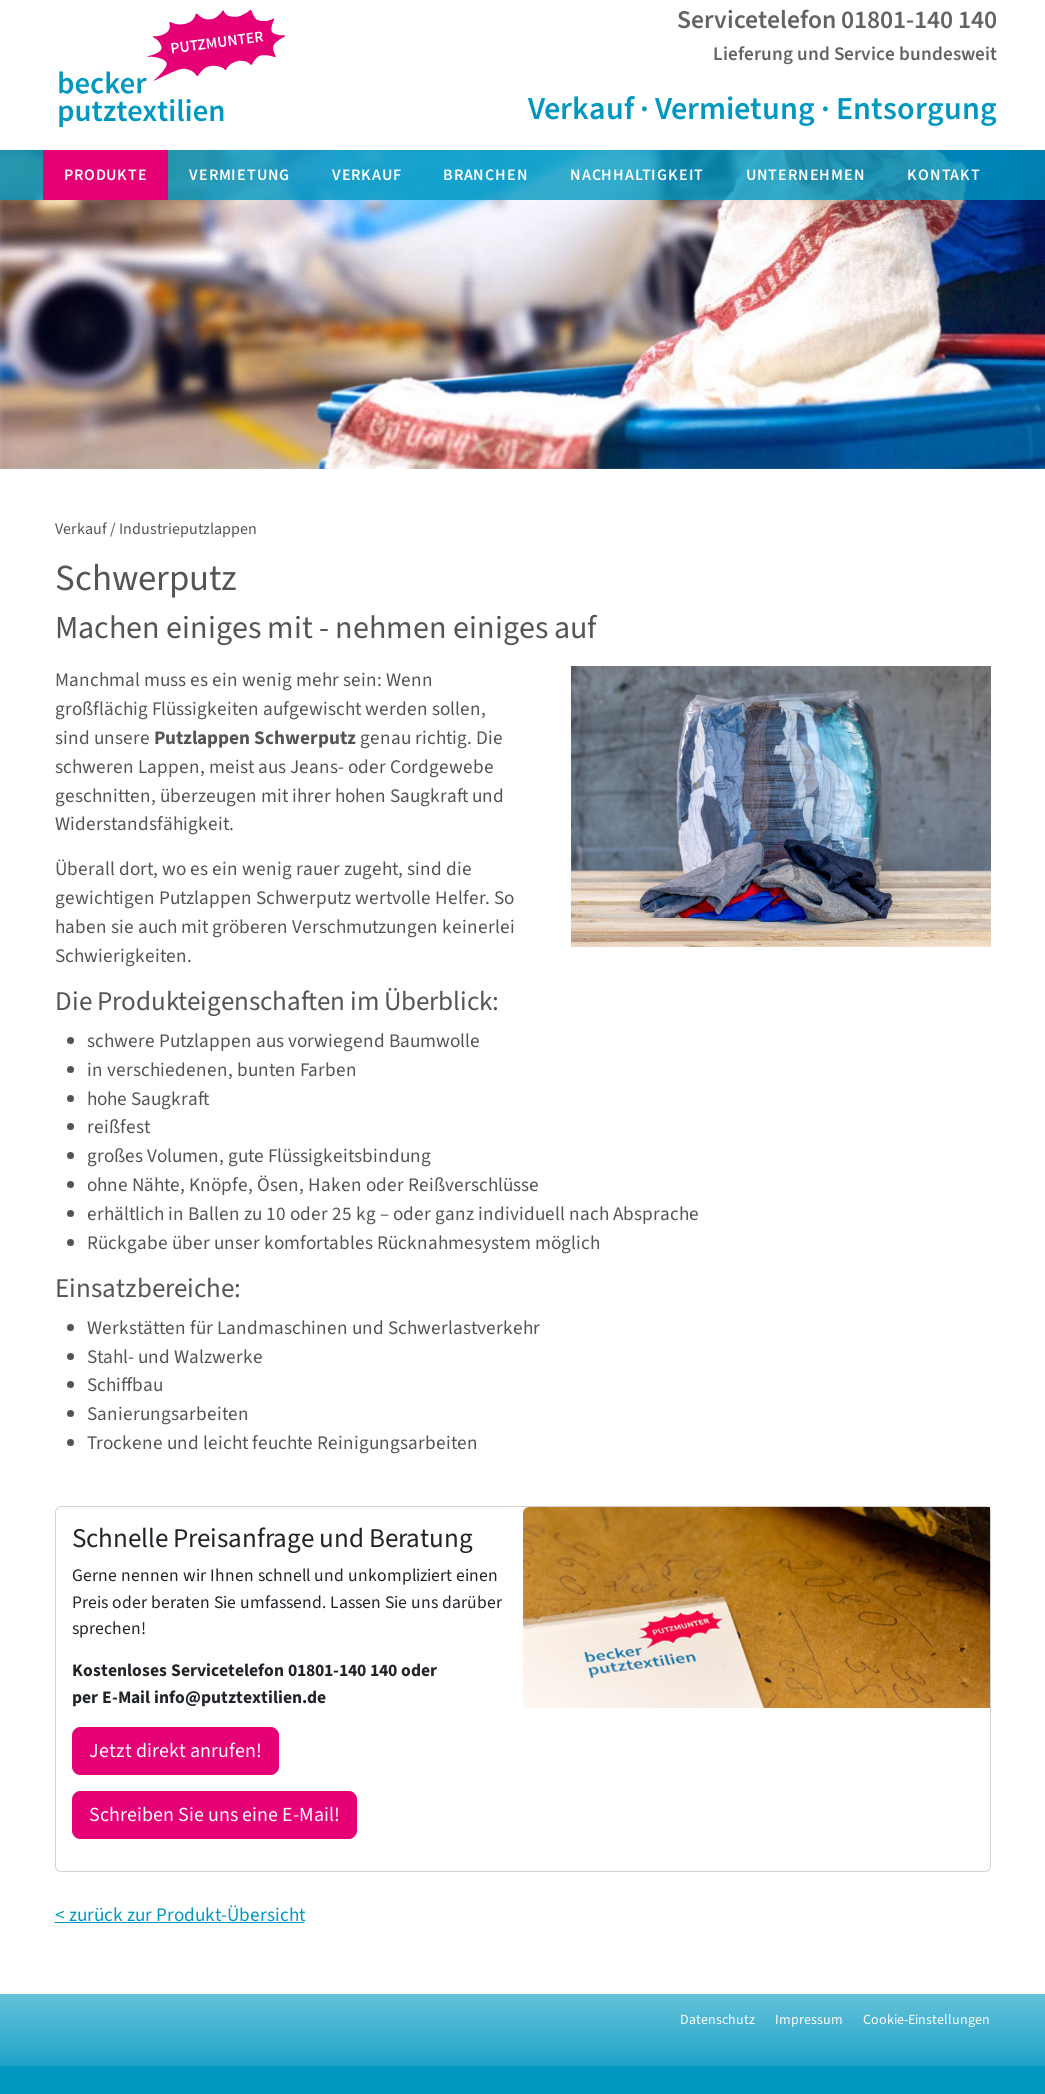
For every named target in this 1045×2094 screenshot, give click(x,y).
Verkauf (367, 175)
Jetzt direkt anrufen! (175, 1751)
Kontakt (944, 175)
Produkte (105, 175)
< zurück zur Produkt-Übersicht (180, 1915)
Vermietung (239, 175)
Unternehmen (806, 175)
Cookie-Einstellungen (926, 2020)
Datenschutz (717, 2020)
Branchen (485, 175)
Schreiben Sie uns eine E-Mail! (214, 1815)
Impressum (809, 2020)
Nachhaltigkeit (637, 175)
